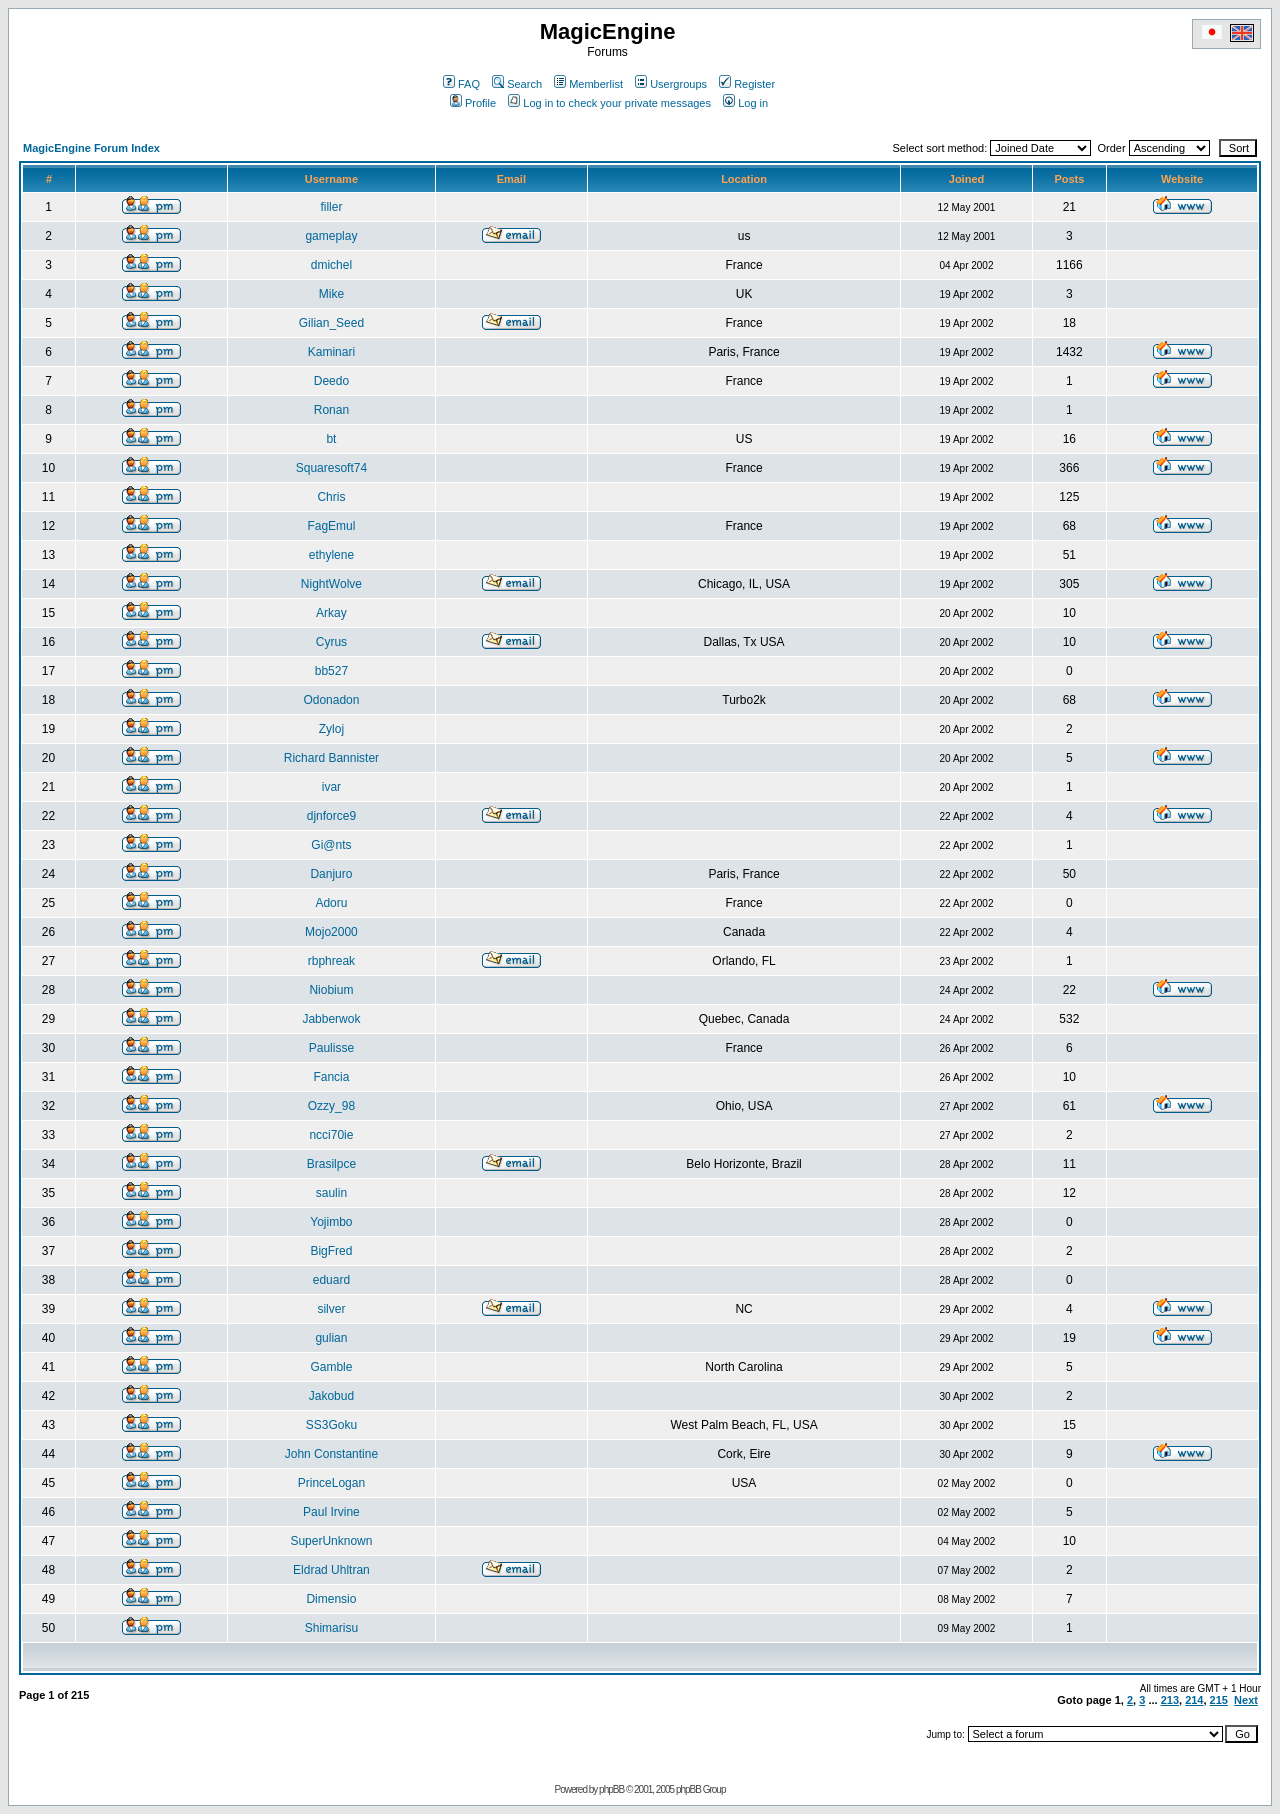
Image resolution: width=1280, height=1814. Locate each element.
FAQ (461, 84)
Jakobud (331, 1396)
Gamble (331, 1367)
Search (517, 84)
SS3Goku (331, 1425)
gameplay (331, 236)
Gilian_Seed (331, 323)
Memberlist (588, 84)
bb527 (331, 671)
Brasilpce (331, 1164)
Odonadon (331, 700)
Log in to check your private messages (609, 103)
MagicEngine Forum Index (91, 148)
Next (1246, 1700)
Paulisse (331, 1048)
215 (1219, 1700)
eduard (331, 1280)
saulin (331, 1193)
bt (331, 439)
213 (1170, 1700)
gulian (331, 1338)
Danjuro (331, 874)
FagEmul (331, 526)
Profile (473, 103)
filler (331, 207)
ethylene (331, 555)
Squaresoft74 (331, 468)
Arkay (331, 613)
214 (1194, 1700)
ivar (331, 787)
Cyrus (331, 642)
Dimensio (331, 1599)
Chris (331, 497)
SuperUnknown (331, 1541)
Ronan (331, 410)
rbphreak (331, 961)
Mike (331, 294)
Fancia (331, 1077)
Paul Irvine (331, 1512)
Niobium (331, 990)
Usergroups (671, 84)
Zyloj (331, 729)
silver (331, 1309)
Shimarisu (331, 1628)
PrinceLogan (331, 1483)
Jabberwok (331, 1019)
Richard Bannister (331, 758)
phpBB (611, 1789)
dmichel (331, 265)
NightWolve (331, 584)
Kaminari (331, 352)
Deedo (331, 381)
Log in (745, 103)
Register (747, 84)
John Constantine (331, 1454)
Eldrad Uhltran (331, 1570)
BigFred (331, 1251)
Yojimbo (331, 1222)
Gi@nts (331, 845)
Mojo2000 (331, 932)
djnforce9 (331, 816)
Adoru (331, 903)
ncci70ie (331, 1135)
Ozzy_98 (331, 1106)
